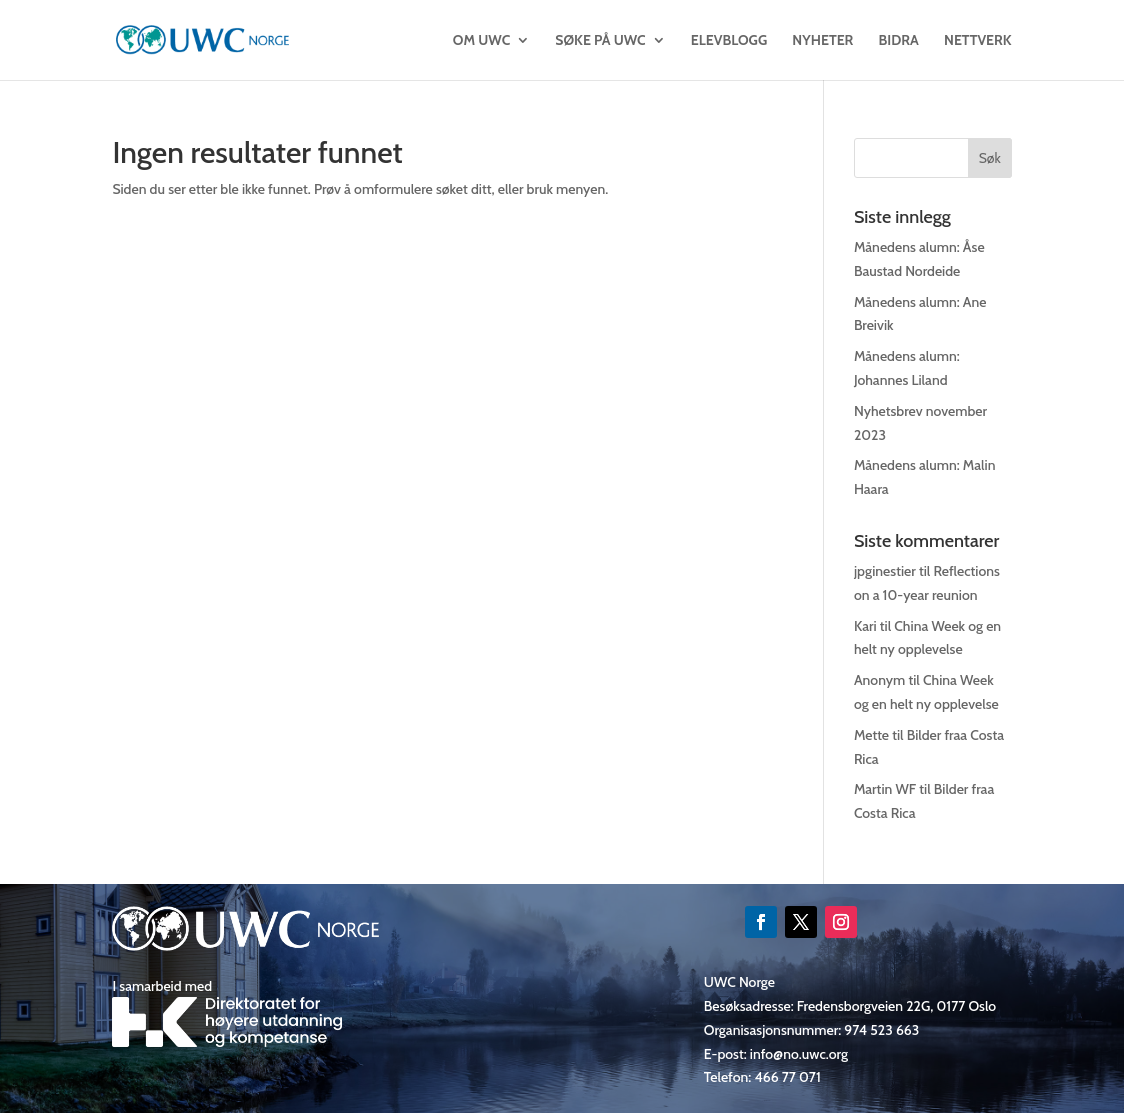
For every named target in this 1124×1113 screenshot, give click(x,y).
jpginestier (885, 571)
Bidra (899, 41)
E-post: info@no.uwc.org (776, 1054)
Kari (865, 626)
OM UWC (481, 41)
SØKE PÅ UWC (600, 41)
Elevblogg (729, 41)
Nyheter (822, 41)
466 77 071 (787, 1077)
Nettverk (978, 41)
